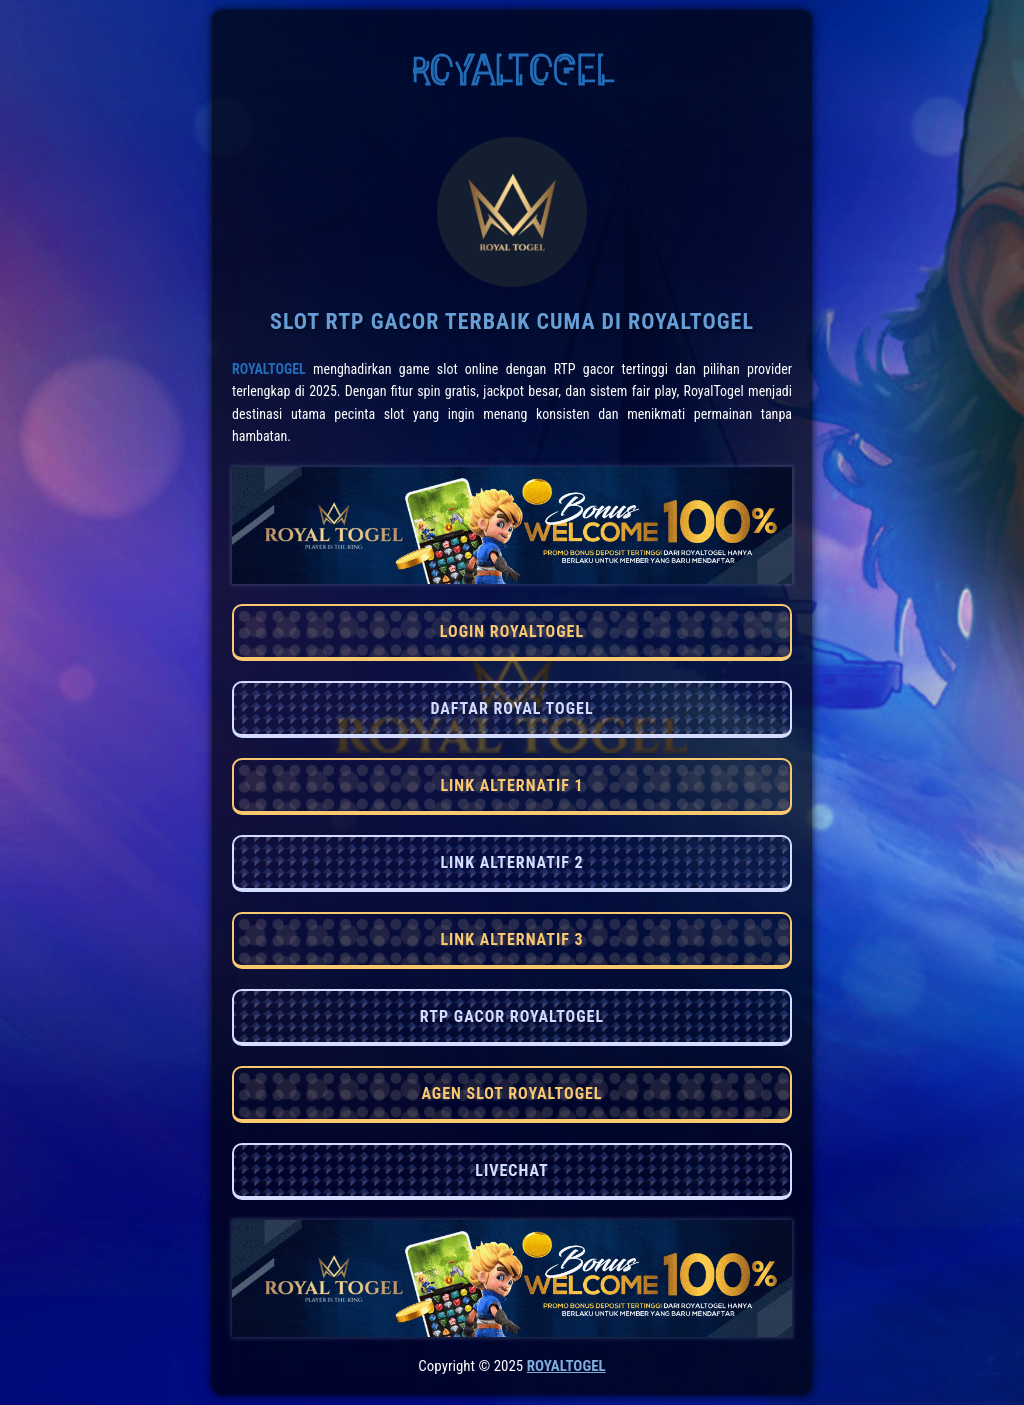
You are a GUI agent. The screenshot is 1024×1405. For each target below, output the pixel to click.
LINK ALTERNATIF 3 (511, 939)
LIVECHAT (511, 1170)
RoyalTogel (269, 369)
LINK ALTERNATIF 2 (511, 862)
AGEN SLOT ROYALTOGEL (511, 1093)
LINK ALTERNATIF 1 (511, 785)
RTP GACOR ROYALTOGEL (512, 1016)
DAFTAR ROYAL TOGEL (511, 708)
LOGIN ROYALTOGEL (512, 631)
